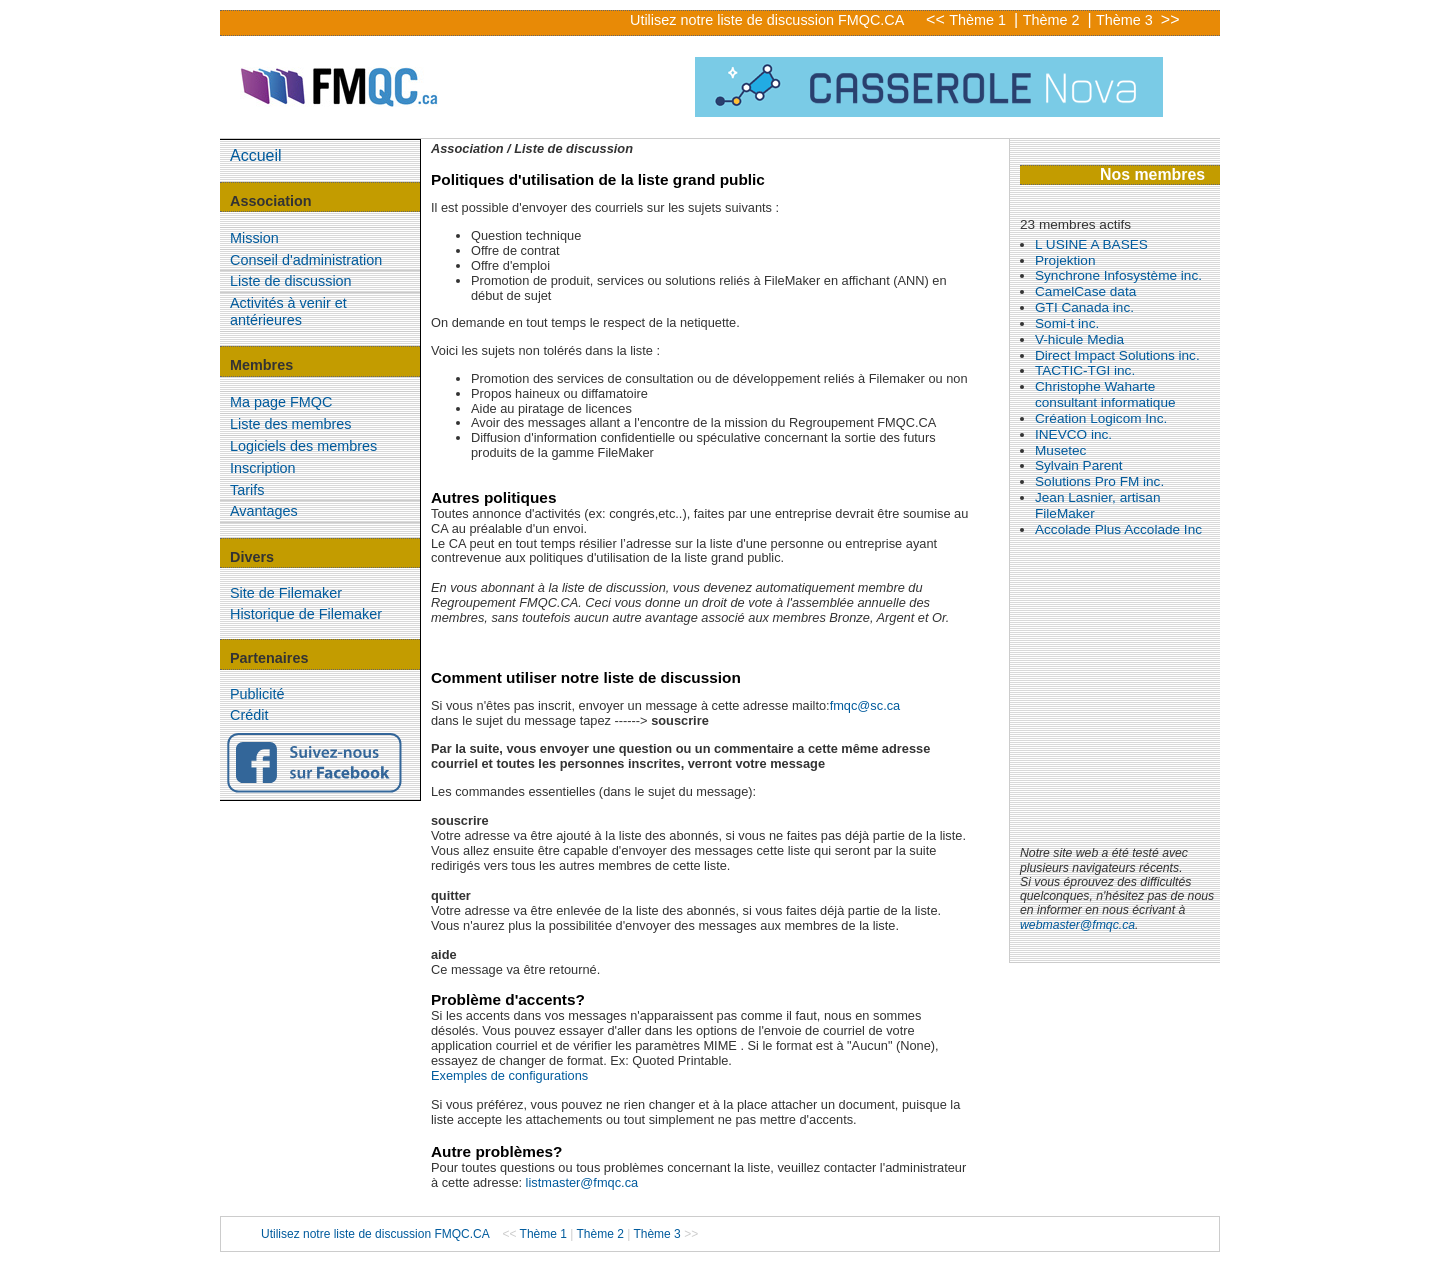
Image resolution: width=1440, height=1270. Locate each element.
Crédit (249, 715)
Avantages (264, 511)
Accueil (256, 155)
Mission (254, 238)
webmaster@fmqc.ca (1077, 925)
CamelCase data (1085, 291)
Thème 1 (979, 20)
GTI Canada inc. (1084, 307)
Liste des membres (291, 424)
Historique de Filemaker (306, 614)
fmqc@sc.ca (865, 705)
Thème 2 (1053, 20)
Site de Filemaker (286, 593)
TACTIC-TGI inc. (1085, 370)
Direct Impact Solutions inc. (1117, 355)
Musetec (1060, 450)
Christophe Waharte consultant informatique (1105, 394)
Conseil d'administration (306, 260)
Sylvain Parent (1079, 465)
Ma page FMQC (281, 402)
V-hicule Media (1079, 339)
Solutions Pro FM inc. (1099, 481)
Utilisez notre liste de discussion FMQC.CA (767, 20)
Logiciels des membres (303, 446)
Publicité (257, 694)
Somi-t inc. (1067, 323)
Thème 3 (1126, 20)
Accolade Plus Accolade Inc (1118, 529)
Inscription (263, 468)
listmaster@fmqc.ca (582, 1182)
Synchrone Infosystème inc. (1118, 275)
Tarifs (247, 490)
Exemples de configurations (509, 1075)
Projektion (1065, 260)
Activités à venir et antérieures (288, 311)
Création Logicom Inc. (1101, 418)
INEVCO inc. (1073, 434)
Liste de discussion (291, 281)
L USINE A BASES (1091, 244)
